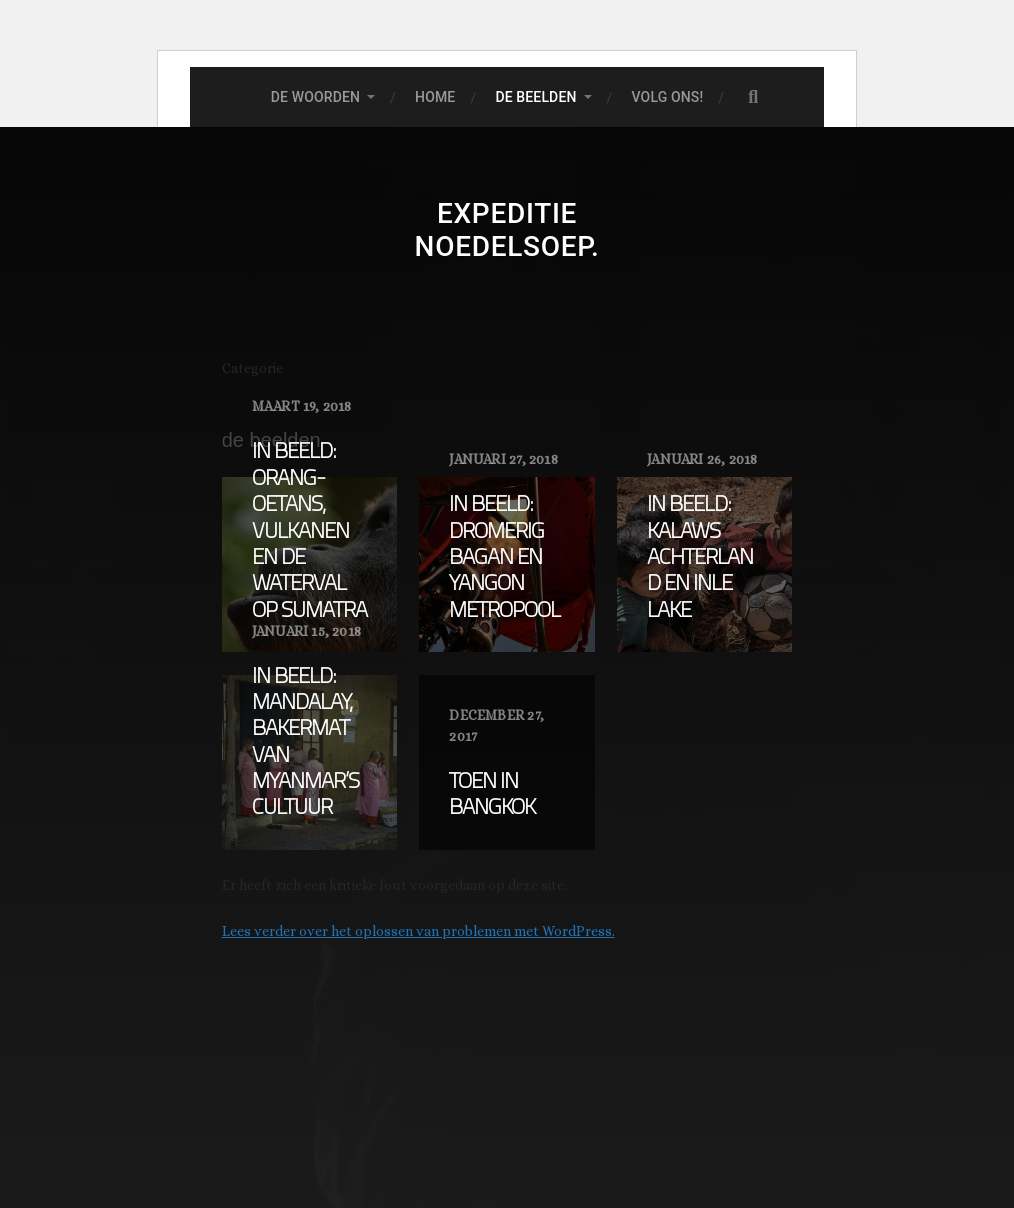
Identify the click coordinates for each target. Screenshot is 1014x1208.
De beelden (535, 97)
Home (435, 97)
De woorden (315, 97)
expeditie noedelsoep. (507, 230)
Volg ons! (668, 97)
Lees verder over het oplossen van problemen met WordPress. (418, 931)
